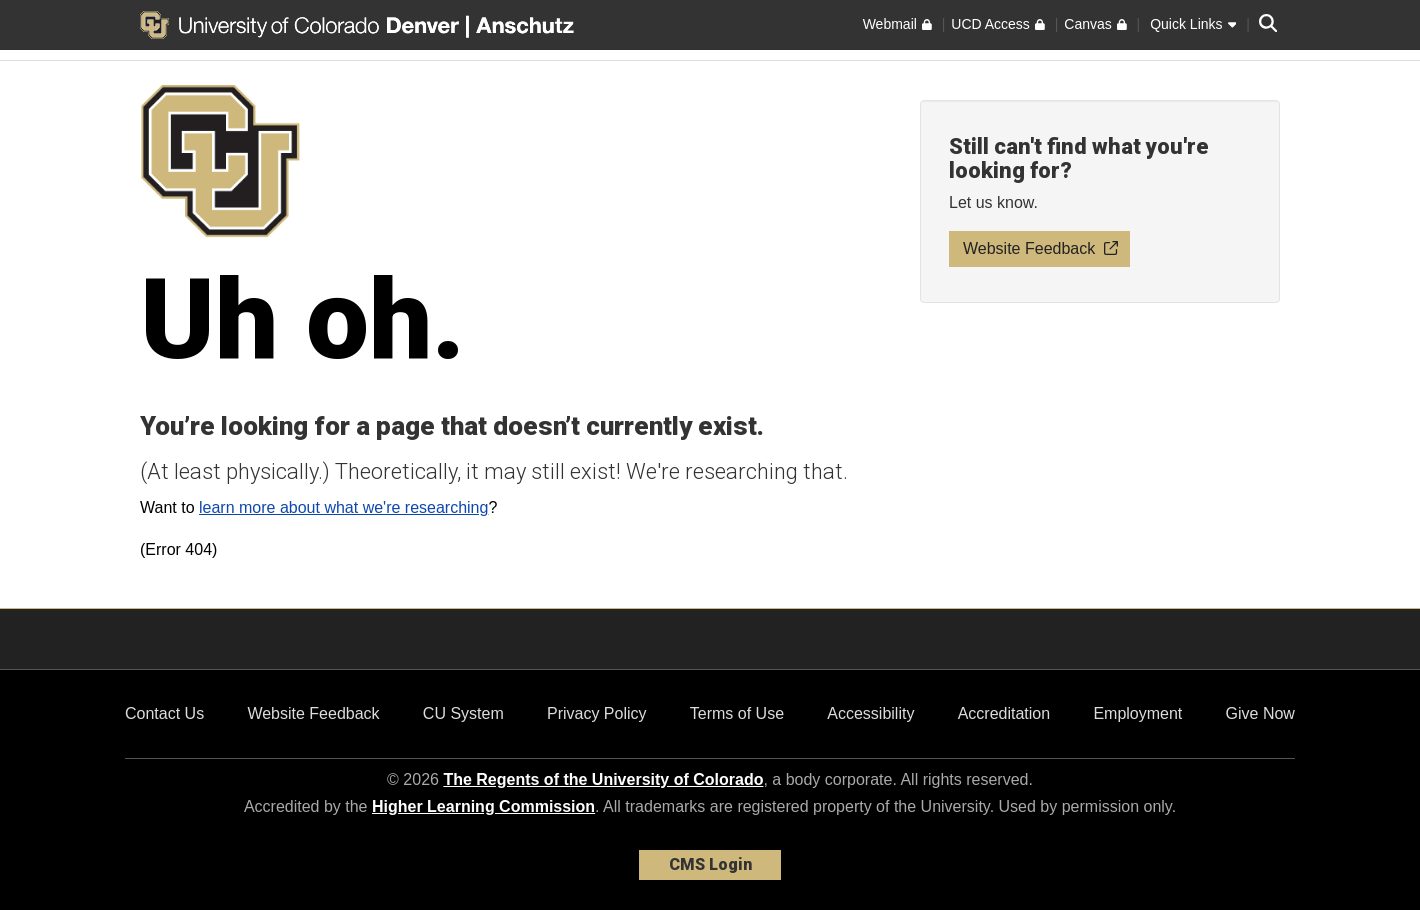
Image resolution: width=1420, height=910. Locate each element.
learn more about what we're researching (343, 507)
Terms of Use (737, 713)
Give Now (1260, 713)
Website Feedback (313, 713)
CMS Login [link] (710, 864)
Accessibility (870, 713)
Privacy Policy (597, 713)
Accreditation (1004, 713)
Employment (1137, 713)
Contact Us (164, 713)
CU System (463, 713)
